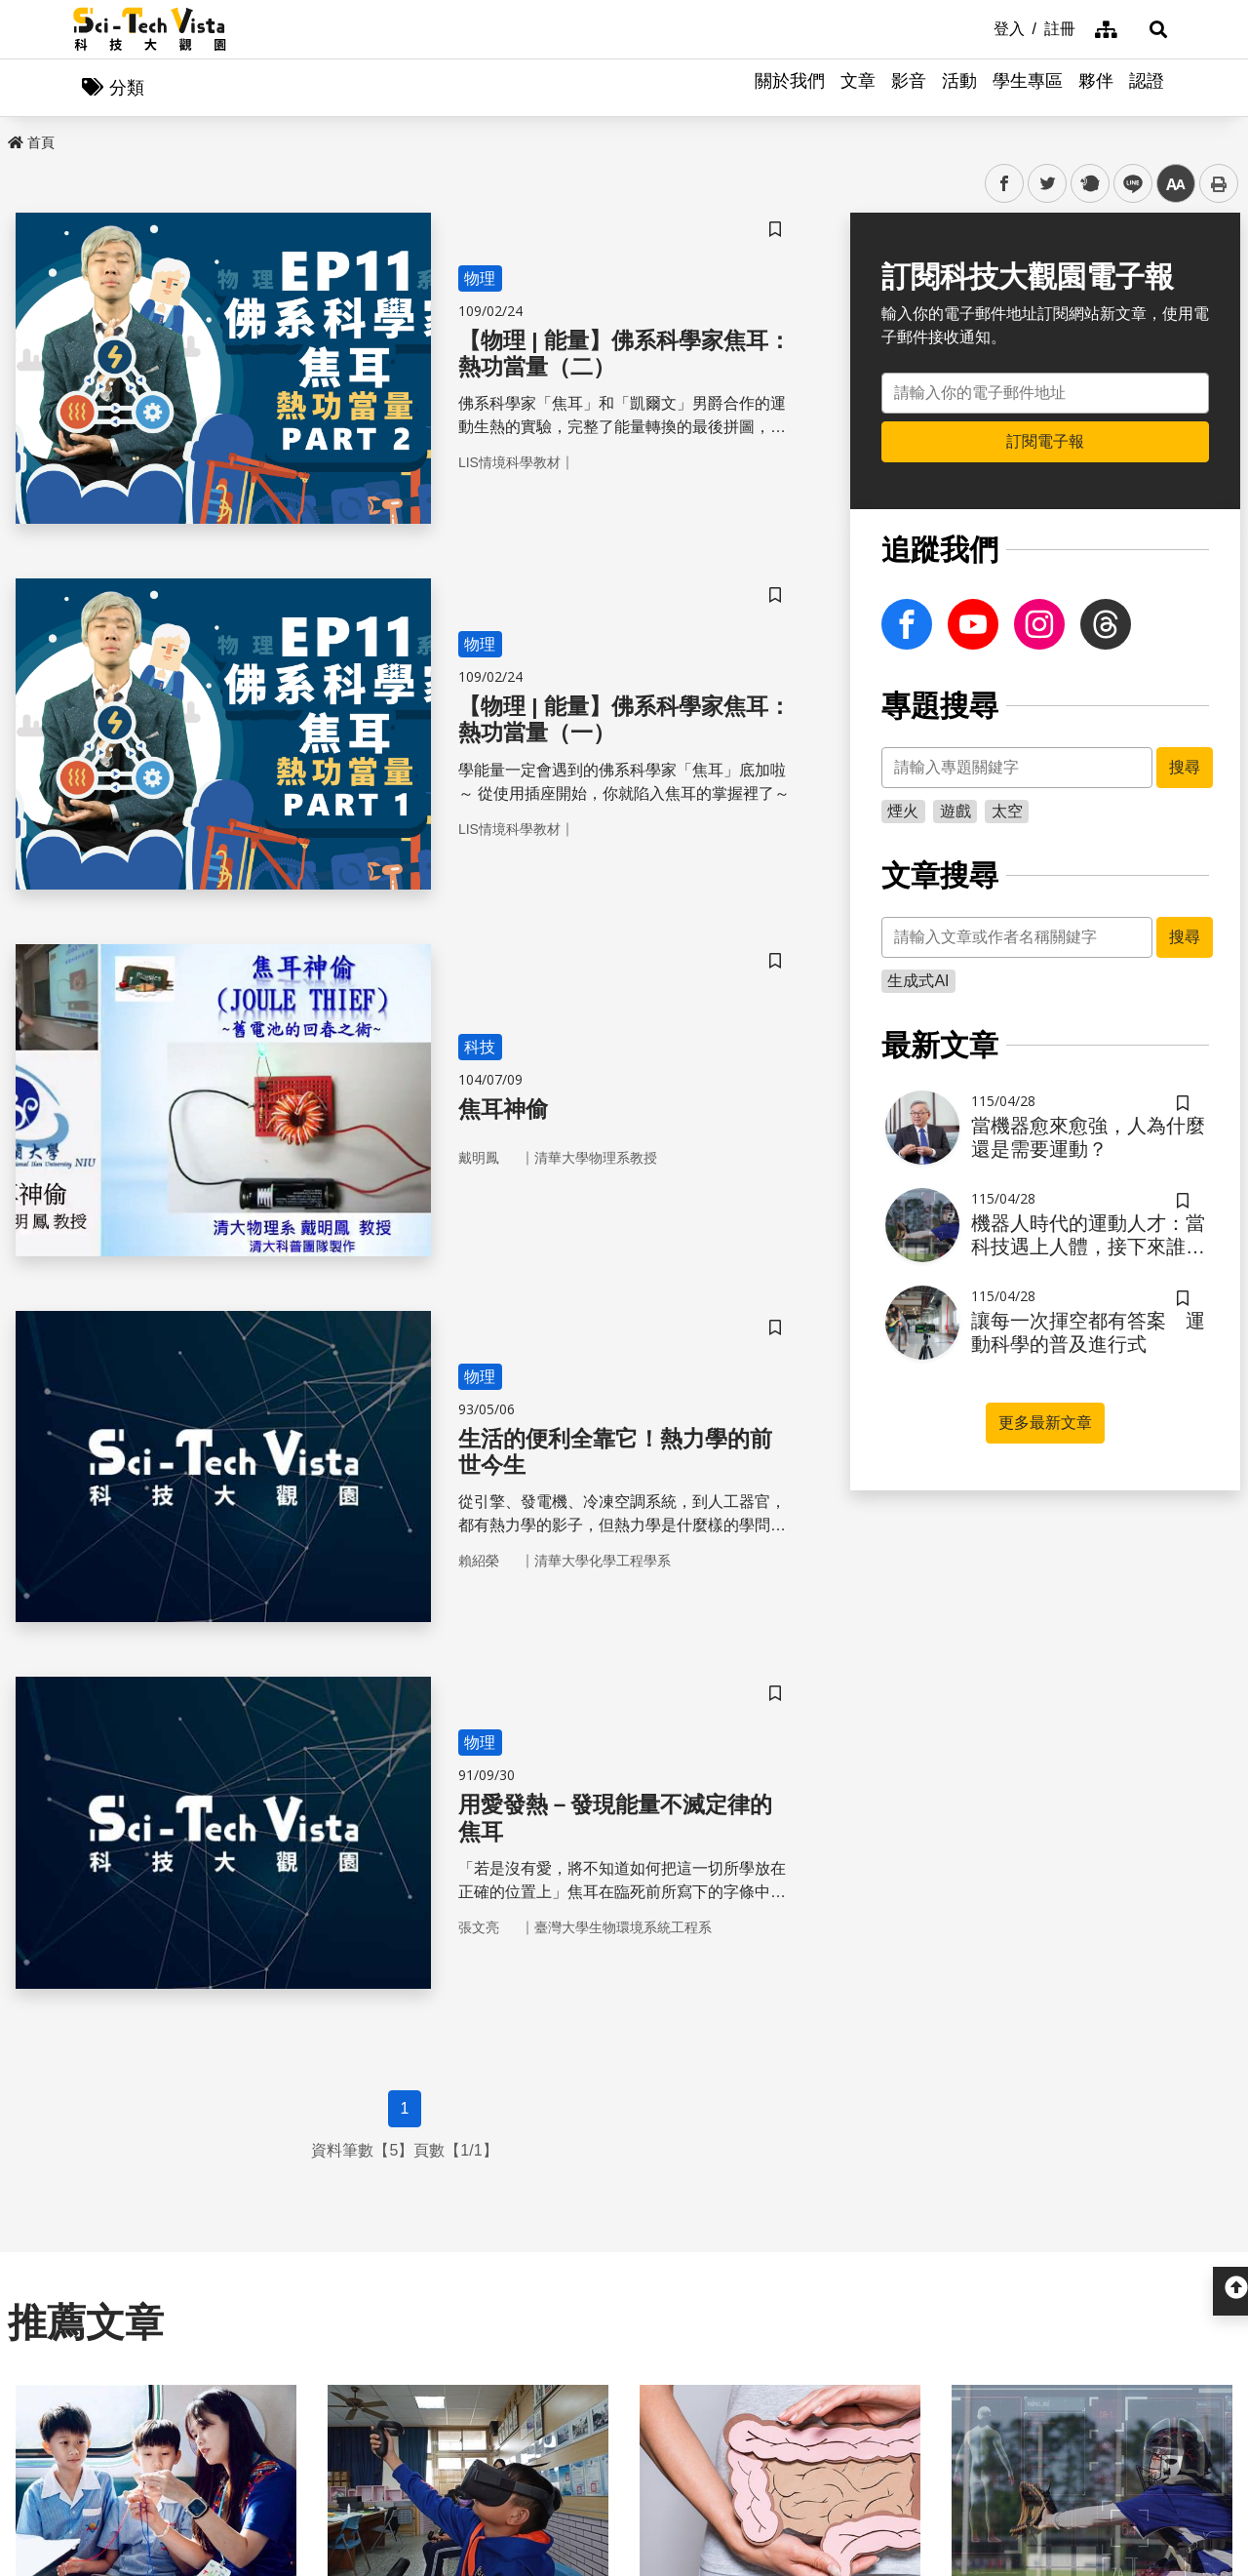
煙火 (902, 812)
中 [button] (1176, 185)
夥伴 (1095, 88)
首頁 (31, 143)
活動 (959, 88)
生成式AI (918, 981)
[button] (1150, 29)
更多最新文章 (1045, 1423)
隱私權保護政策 (882, 2367)
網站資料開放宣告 (890, 2440)
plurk (1089, 185)
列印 (1218, 184)
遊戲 (955, 812)
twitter (1048, 185)
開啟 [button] (624, 2264)
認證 (1146, 88)
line (1126, 185)
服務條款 (859, 2404)
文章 (858, 88)
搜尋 (1184, 768)
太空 (1007, 812)
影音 (908, 88)
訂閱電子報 (1045, 442)
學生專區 (1028, 88)
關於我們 (790, 88)
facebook (1005, 185)
